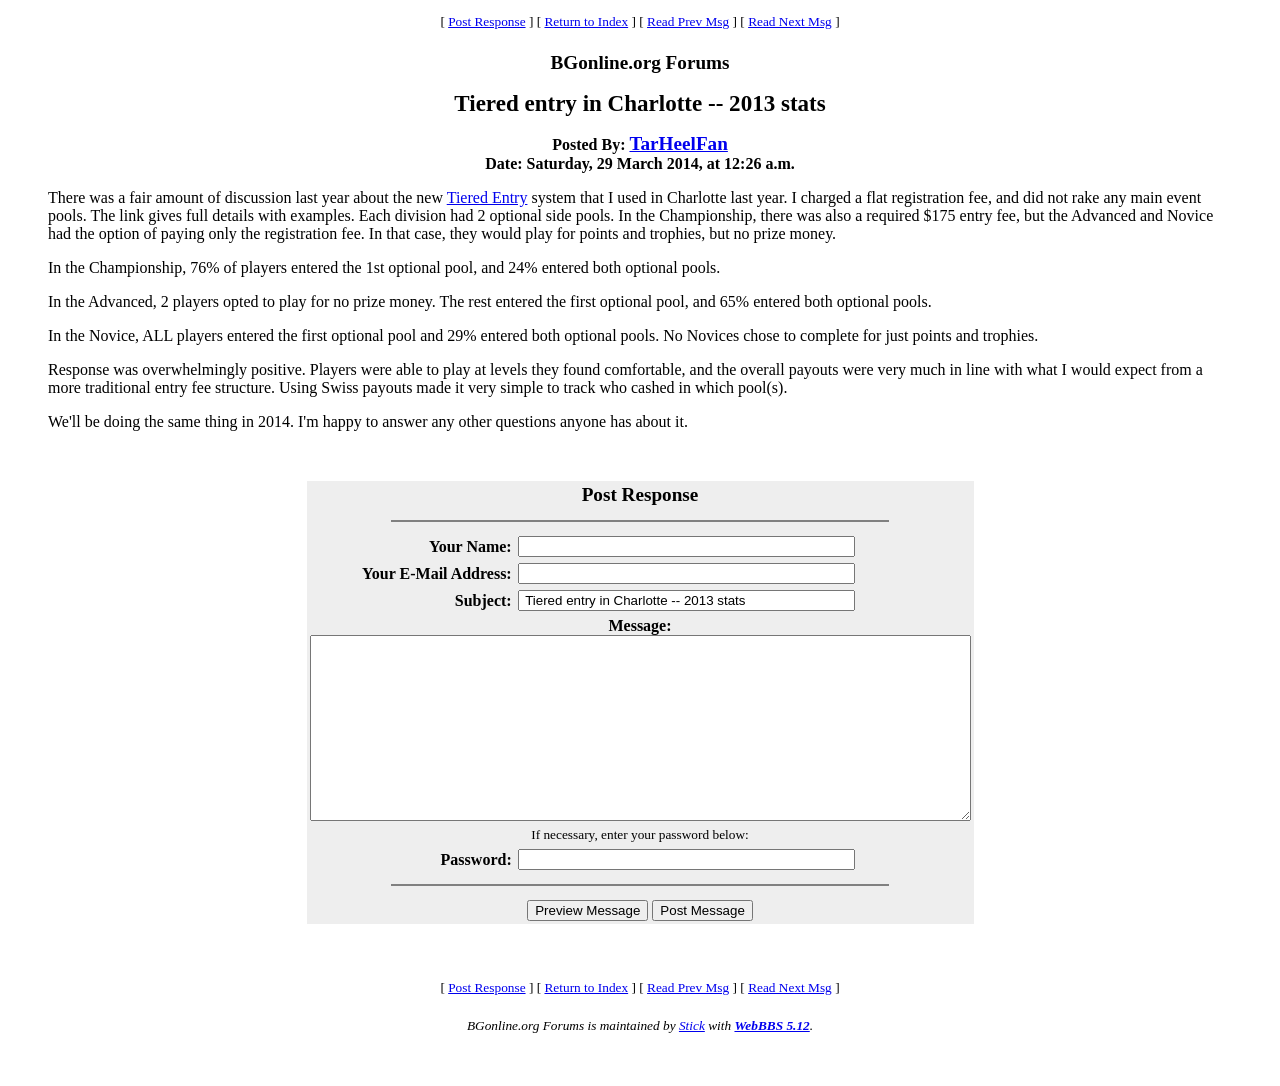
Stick (692, 1061)
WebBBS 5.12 (771, 1061)
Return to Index (586, 21)
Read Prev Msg (688, 21)
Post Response (486, 21)
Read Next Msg (790, 21)
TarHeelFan (678, 143)
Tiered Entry (487, 197)
